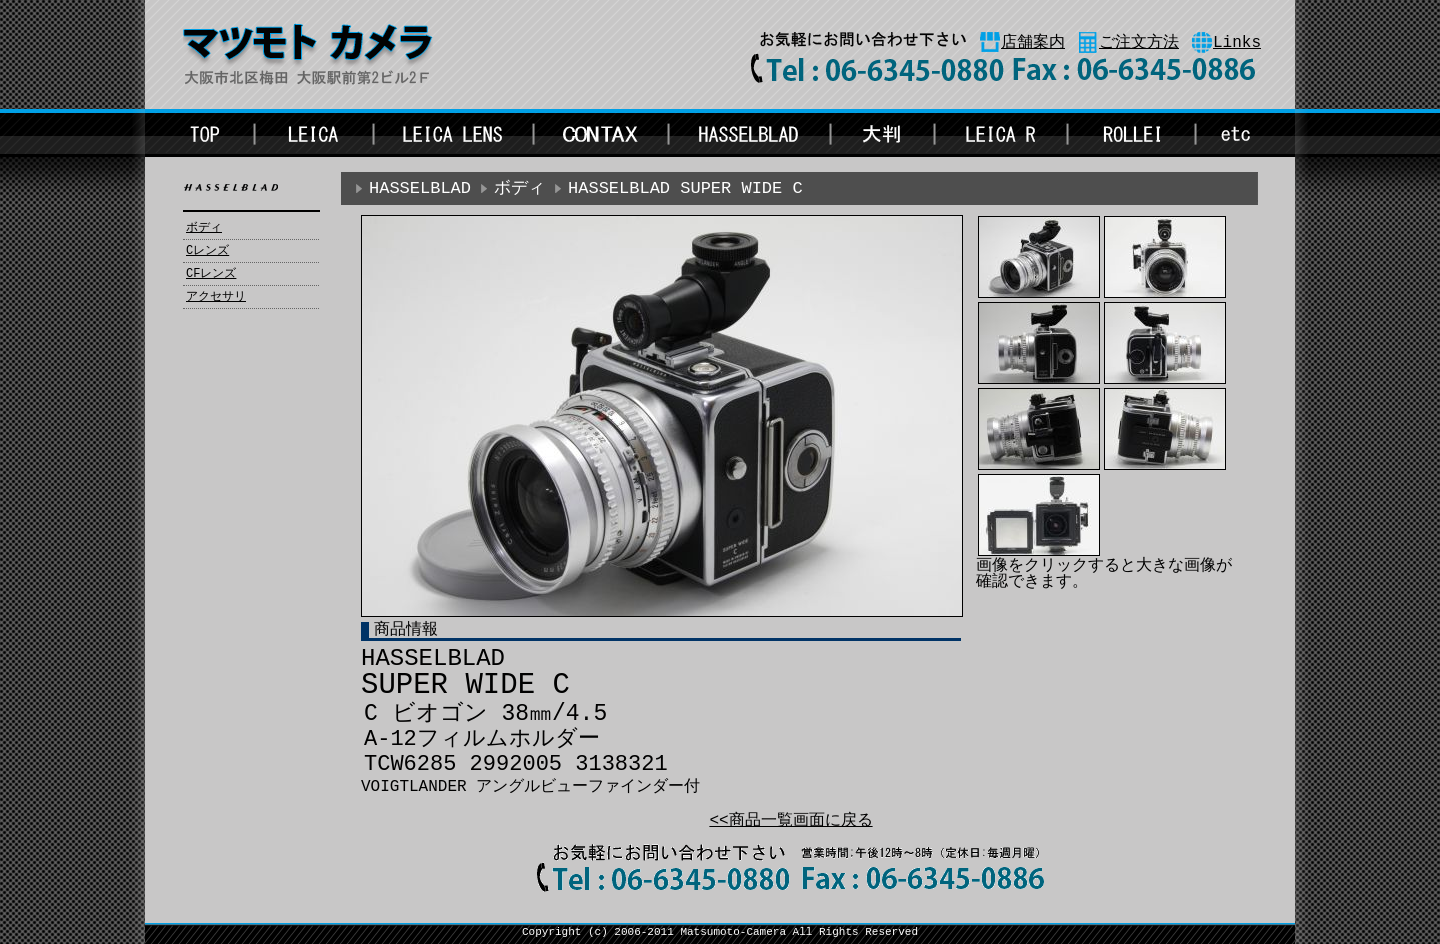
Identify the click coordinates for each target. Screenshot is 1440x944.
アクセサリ (216, 297)
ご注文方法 (1139, 43)
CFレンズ (211, 274)
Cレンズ (207, 251)
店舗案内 (1033, 43)
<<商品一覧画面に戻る (790, 821)
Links (1237, 43)
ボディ (204, 228)
